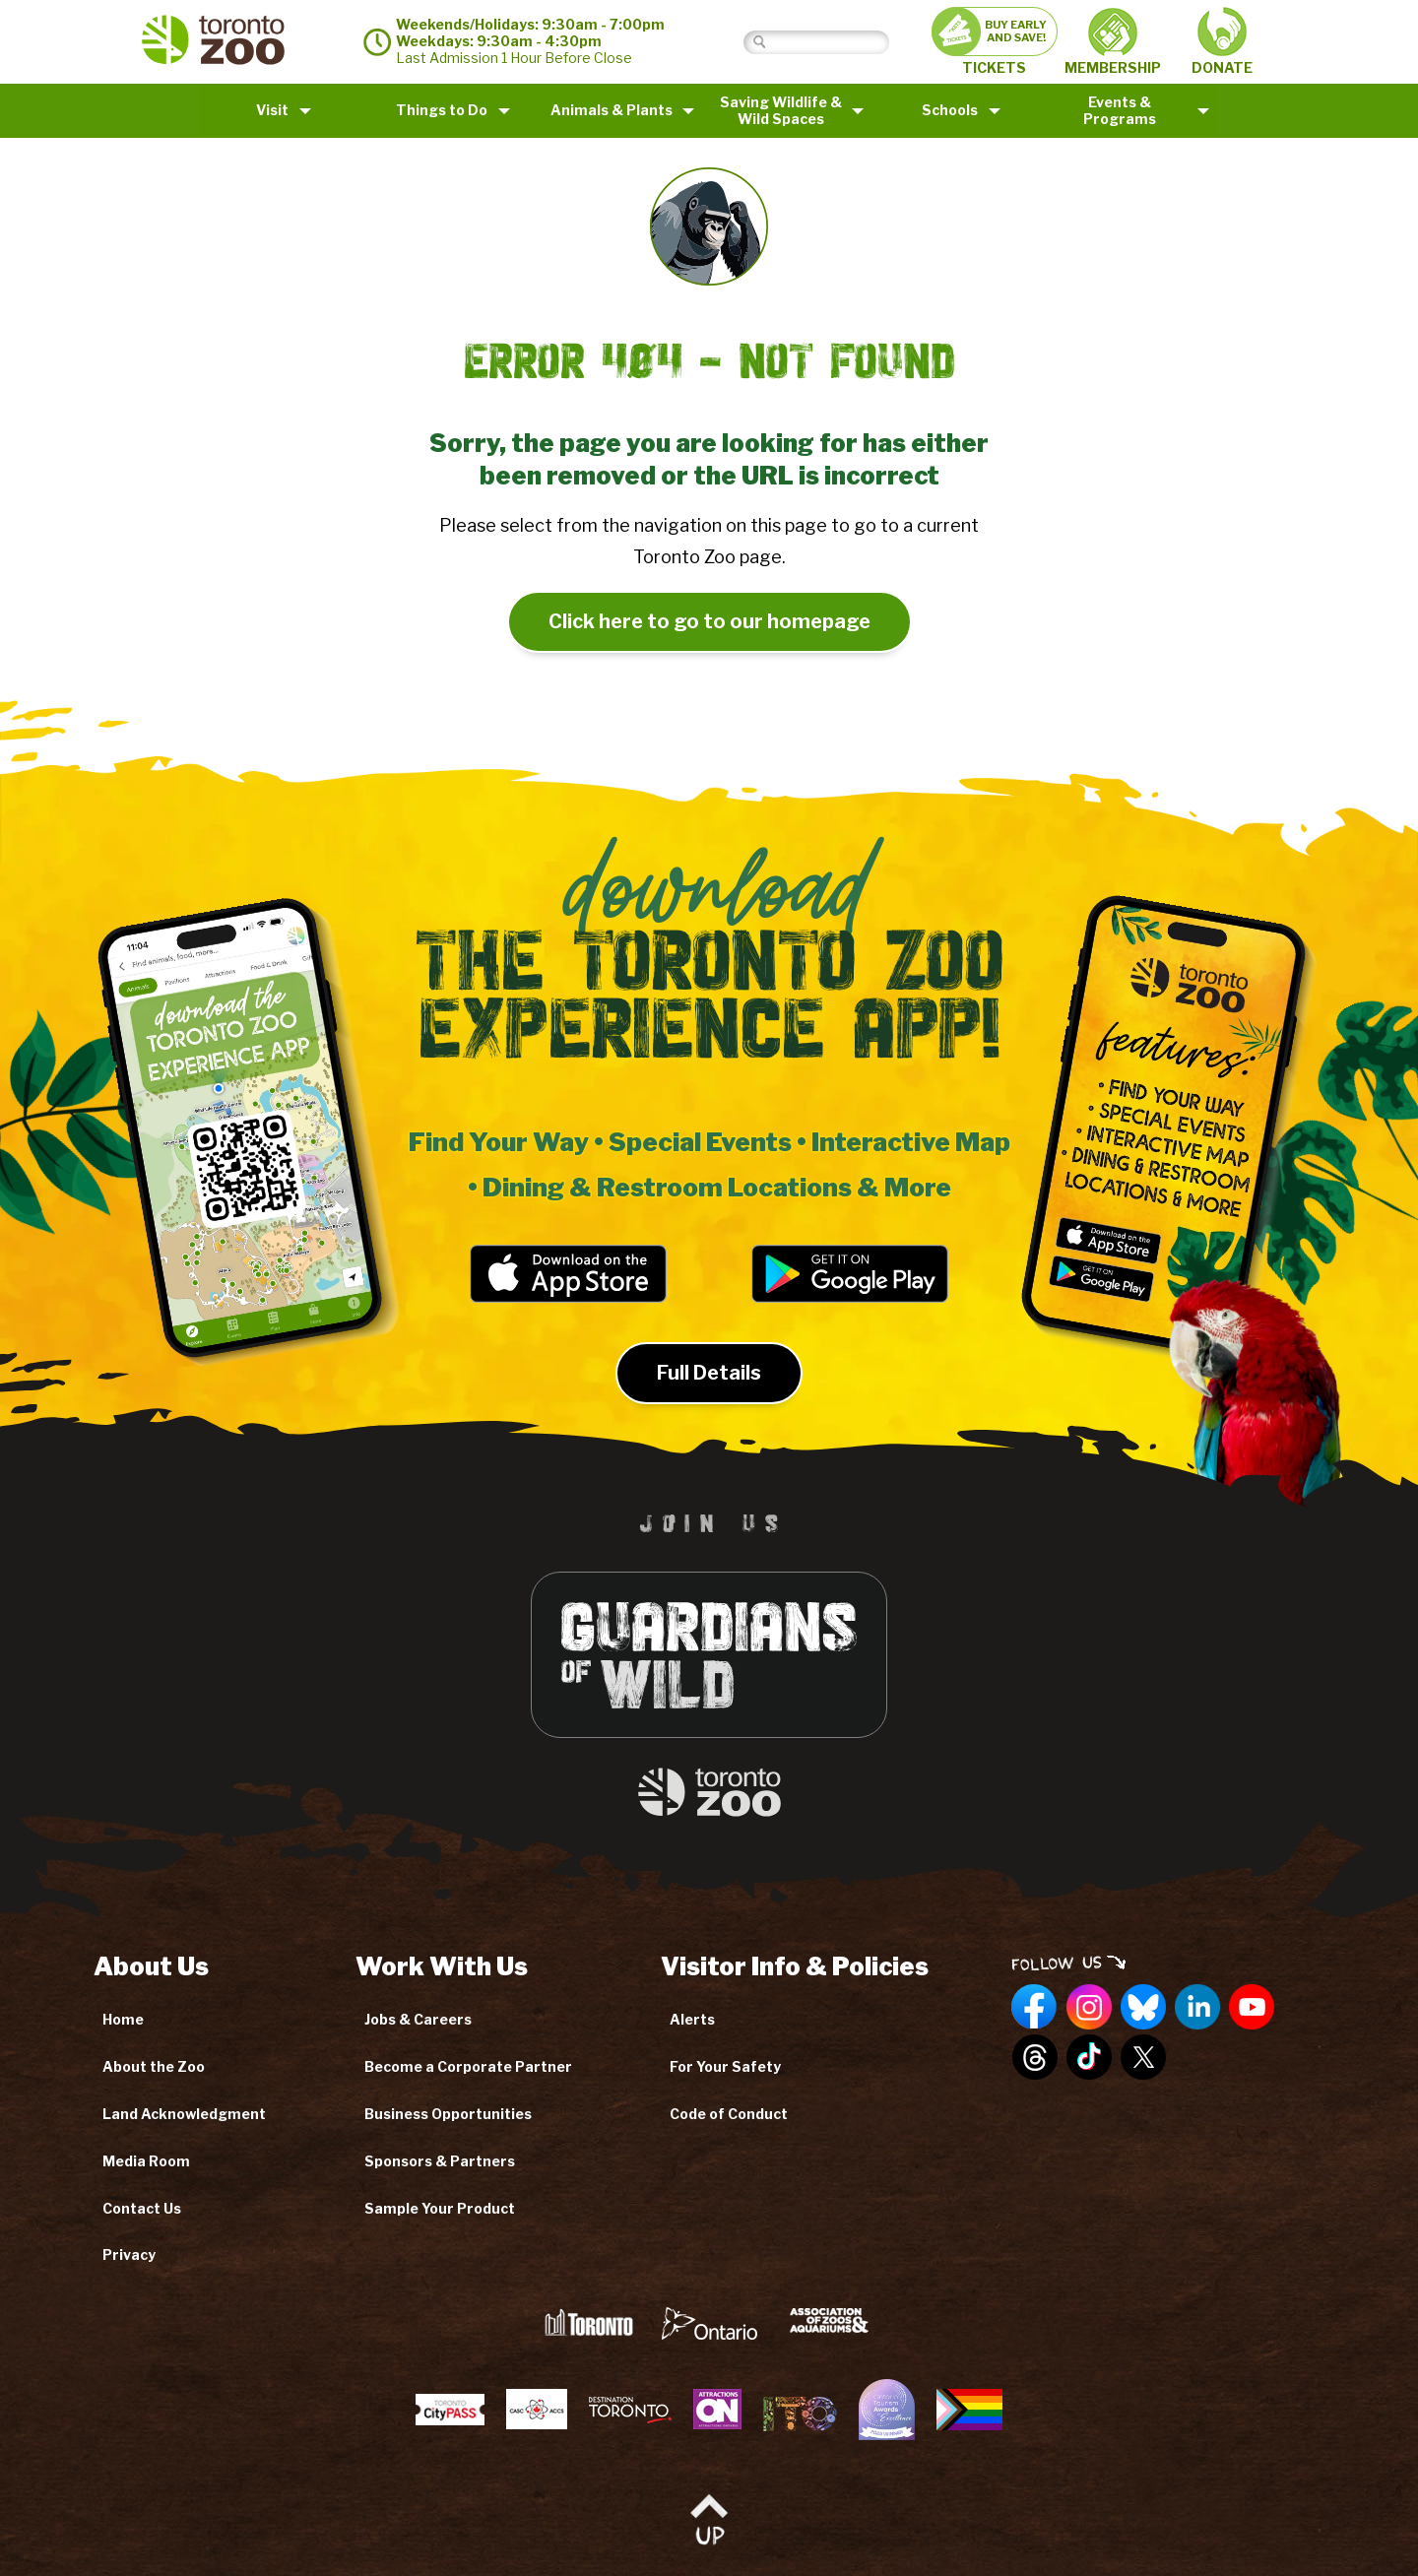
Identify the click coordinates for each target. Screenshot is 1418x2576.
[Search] (831, 42)
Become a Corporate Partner (468, 2066)
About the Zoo (153, 2066)
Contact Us (141, 2208)
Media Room (146, 2161)
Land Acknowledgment (184, 2113)
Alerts (692, 2019)
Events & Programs (1119, 110)
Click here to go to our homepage (709, 621)
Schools (950, 109)
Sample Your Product (439, 2208)
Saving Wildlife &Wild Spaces (781, 110)
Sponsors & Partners (439, 2161)
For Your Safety (725, 2066)
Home (123, 2019)
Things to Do (441, 109)
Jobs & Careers (418, 2019)
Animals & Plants (611, 109)
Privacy (129, 2254)
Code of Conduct (729, 2113)
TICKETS (995, 41)
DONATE (1222, 41)
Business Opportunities (448, 2113)
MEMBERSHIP (1112, 42)
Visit (272, 109)
